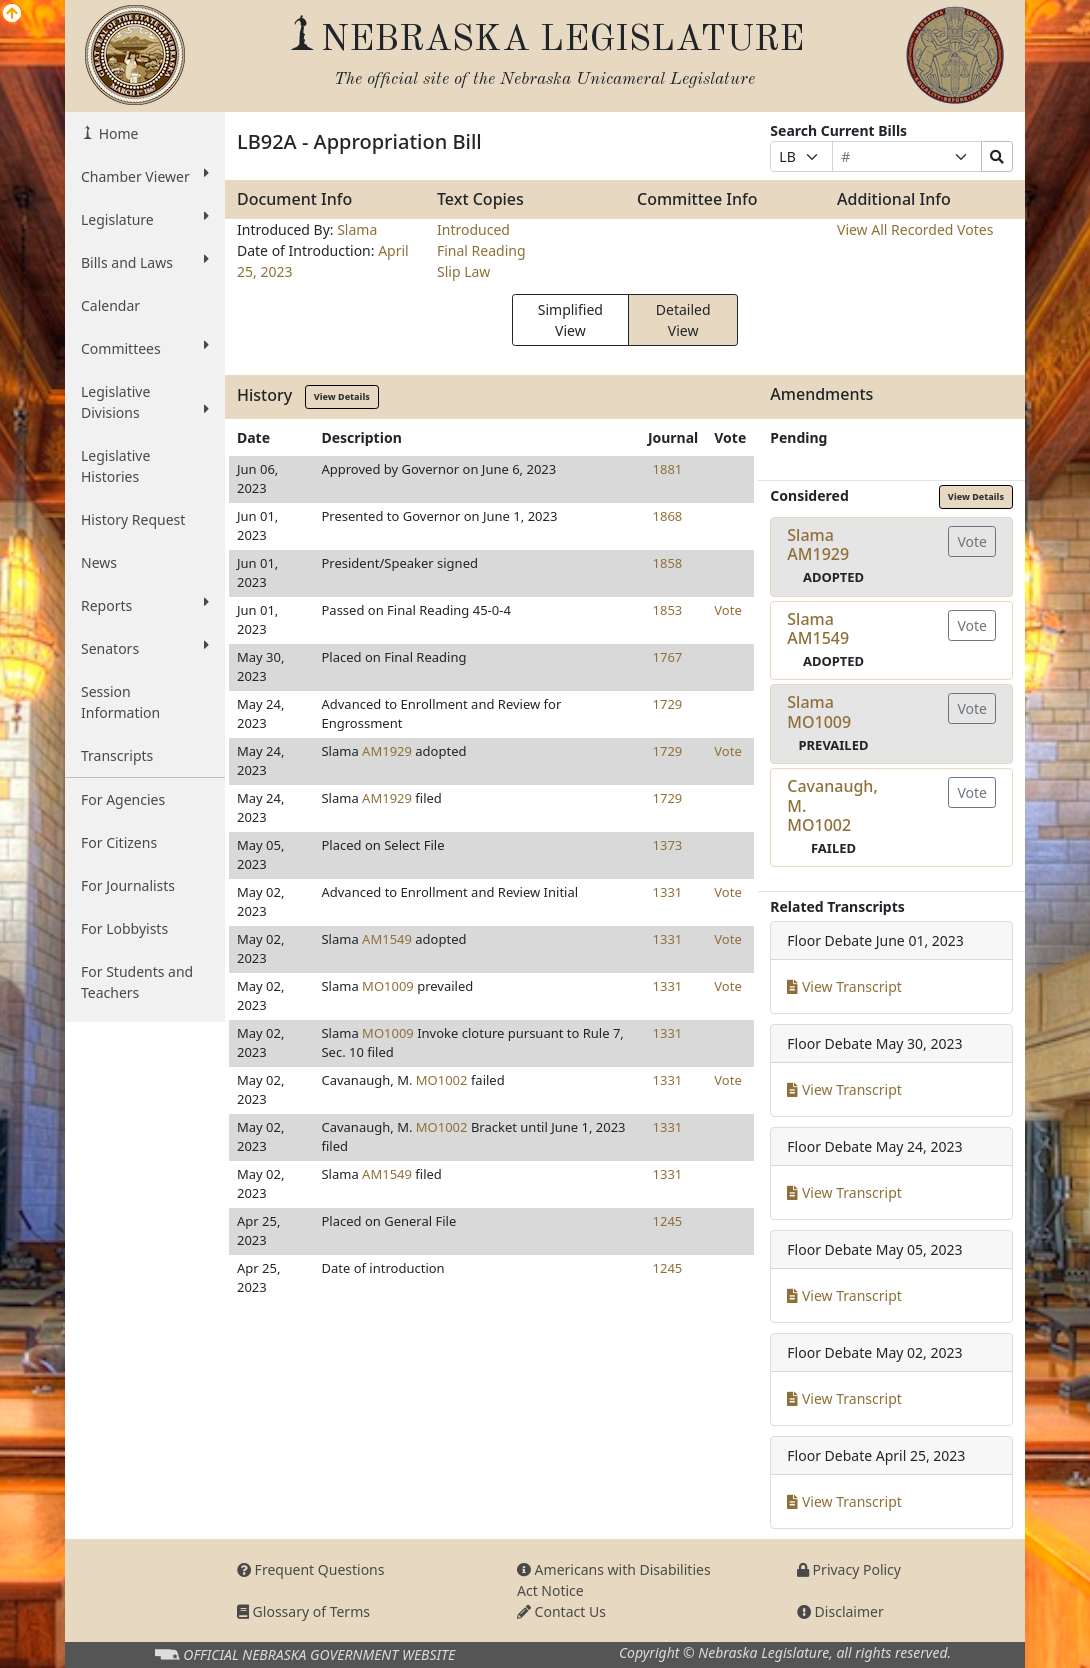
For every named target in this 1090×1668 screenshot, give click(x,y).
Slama (357, 229)
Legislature (145, 219)
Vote (727, 610)
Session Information (120, 702)
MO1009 (388, 986)
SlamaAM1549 (818, 628)
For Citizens (119, 842)
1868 (668, 516)
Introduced (473, 229)
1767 (668, 657)
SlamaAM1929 (818, 544)
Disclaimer (840, 1611)
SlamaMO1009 (819, 711)
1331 (668, 892)
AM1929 (387, 751)
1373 (668, 845)
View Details (342, 396)
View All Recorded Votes (915, 229)
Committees (145, 348)
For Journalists (128, 885)
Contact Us (561, 1611)
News (99, 562)
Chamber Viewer (145, 176)
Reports (145, 605)
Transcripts (117, 755)
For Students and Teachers (137, 982)
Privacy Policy (849, 1569)
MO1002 (442, 1080)
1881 (668, 469)
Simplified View (570, 320)
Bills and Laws (145, 262)
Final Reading (481, 250)
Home (116, 133)
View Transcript (844, 986)
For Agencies (123, 799)
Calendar (110, 305)
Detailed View (683, 320)
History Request (133, 519)
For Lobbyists (124, 928)
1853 (668, 610)
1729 (668, 704)
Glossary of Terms (303, 1611)
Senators (145, 648)
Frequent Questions (311, 1569)
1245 (668, 1221)
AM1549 (387, 939)
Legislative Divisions (145, 402)
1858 (668, 563)
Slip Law (463, 271)
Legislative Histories (115, 466)
